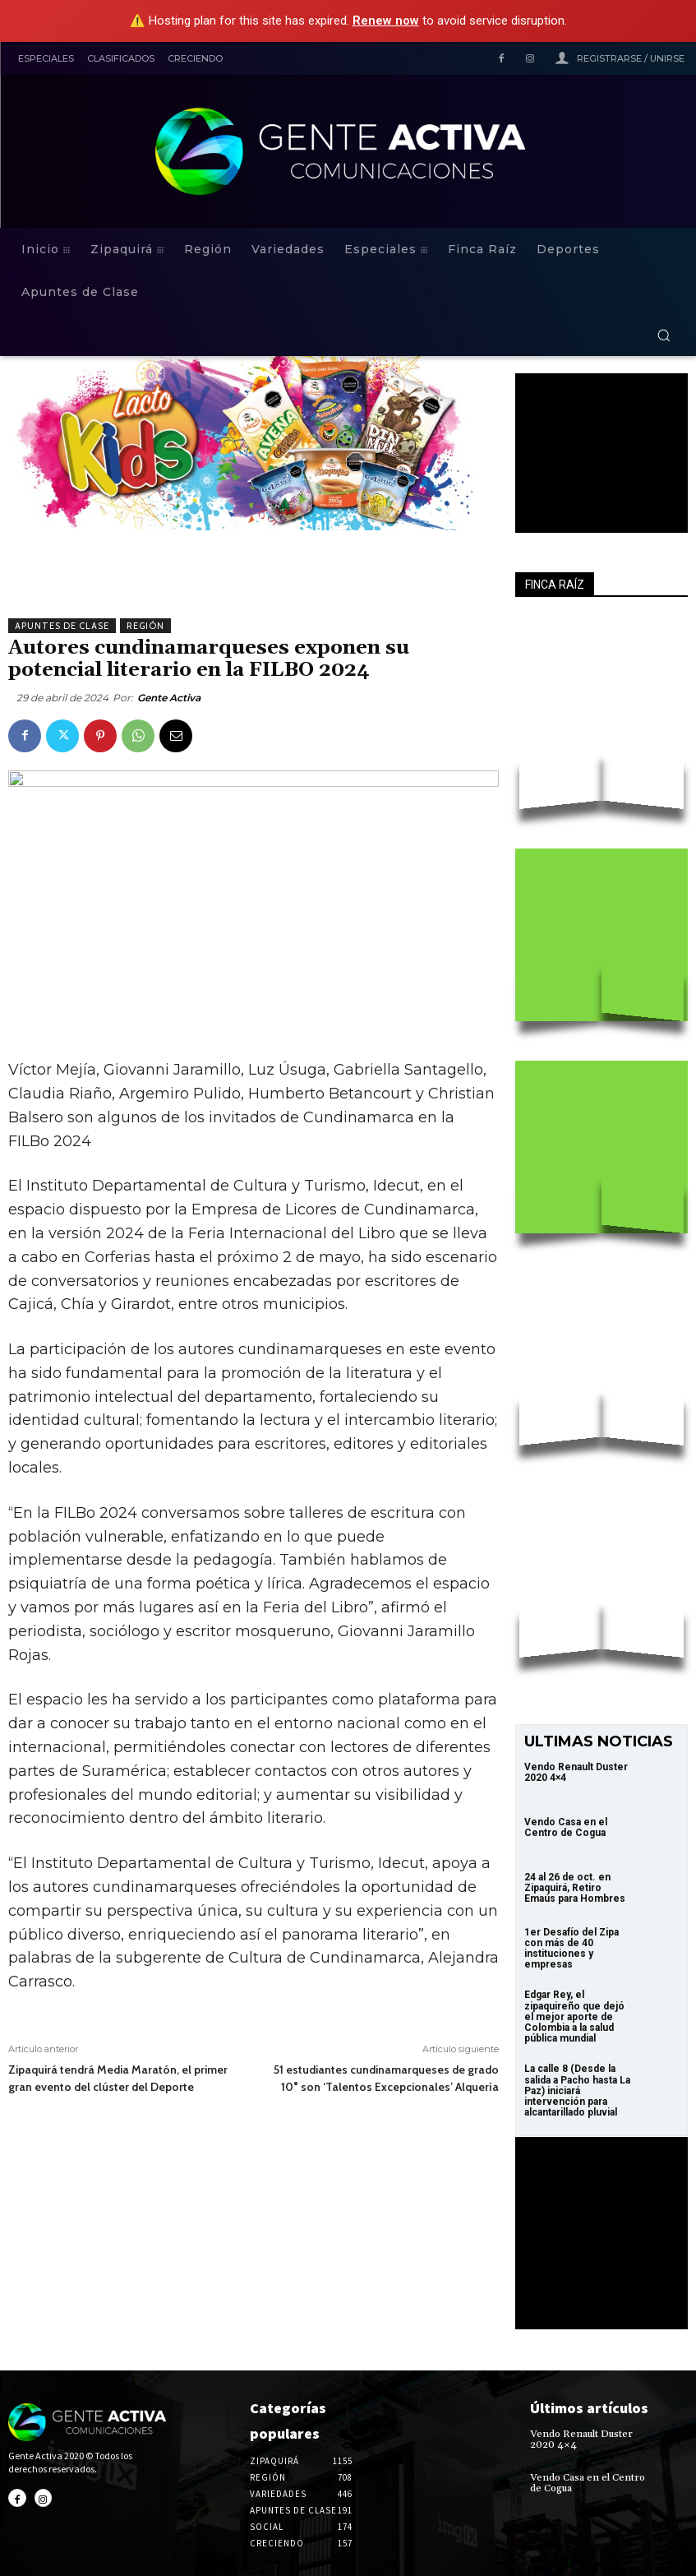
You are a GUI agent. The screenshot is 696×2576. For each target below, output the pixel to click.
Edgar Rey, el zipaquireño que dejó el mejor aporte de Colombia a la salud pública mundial (574, 2016)
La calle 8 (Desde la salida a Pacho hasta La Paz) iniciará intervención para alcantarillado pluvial (577, 2090)
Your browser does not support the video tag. (601, 441)
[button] (663, 335)
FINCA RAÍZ (554, 584)
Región (145, 625)
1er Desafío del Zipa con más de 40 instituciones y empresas (571, 1948)
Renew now (386, 20)
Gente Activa (169, 697)
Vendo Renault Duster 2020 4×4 (576, 1772)
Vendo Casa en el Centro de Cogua (565, 1827)
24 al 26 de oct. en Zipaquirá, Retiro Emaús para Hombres (574, 1887)
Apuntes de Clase (62, 625)
